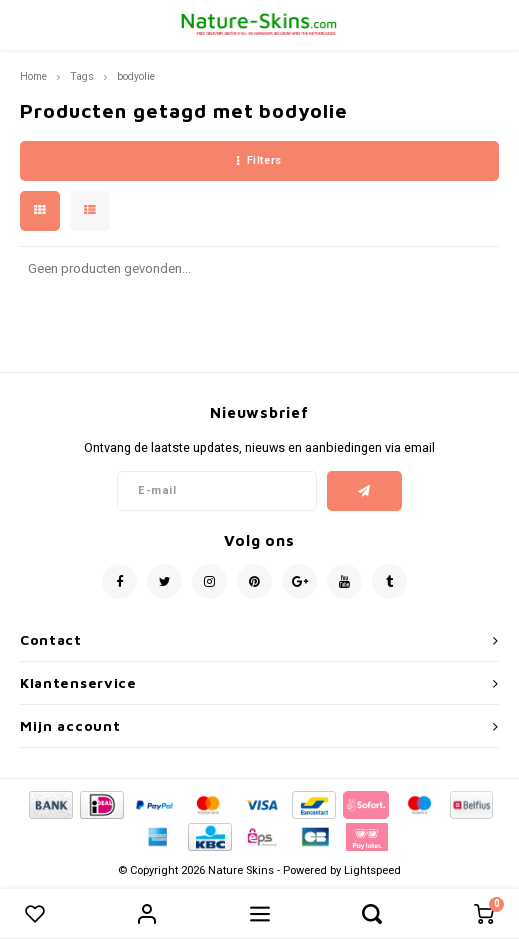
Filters (259, 160)
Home (33, 76)
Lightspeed (372, 870)
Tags (82, 76)
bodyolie (136, 76)
